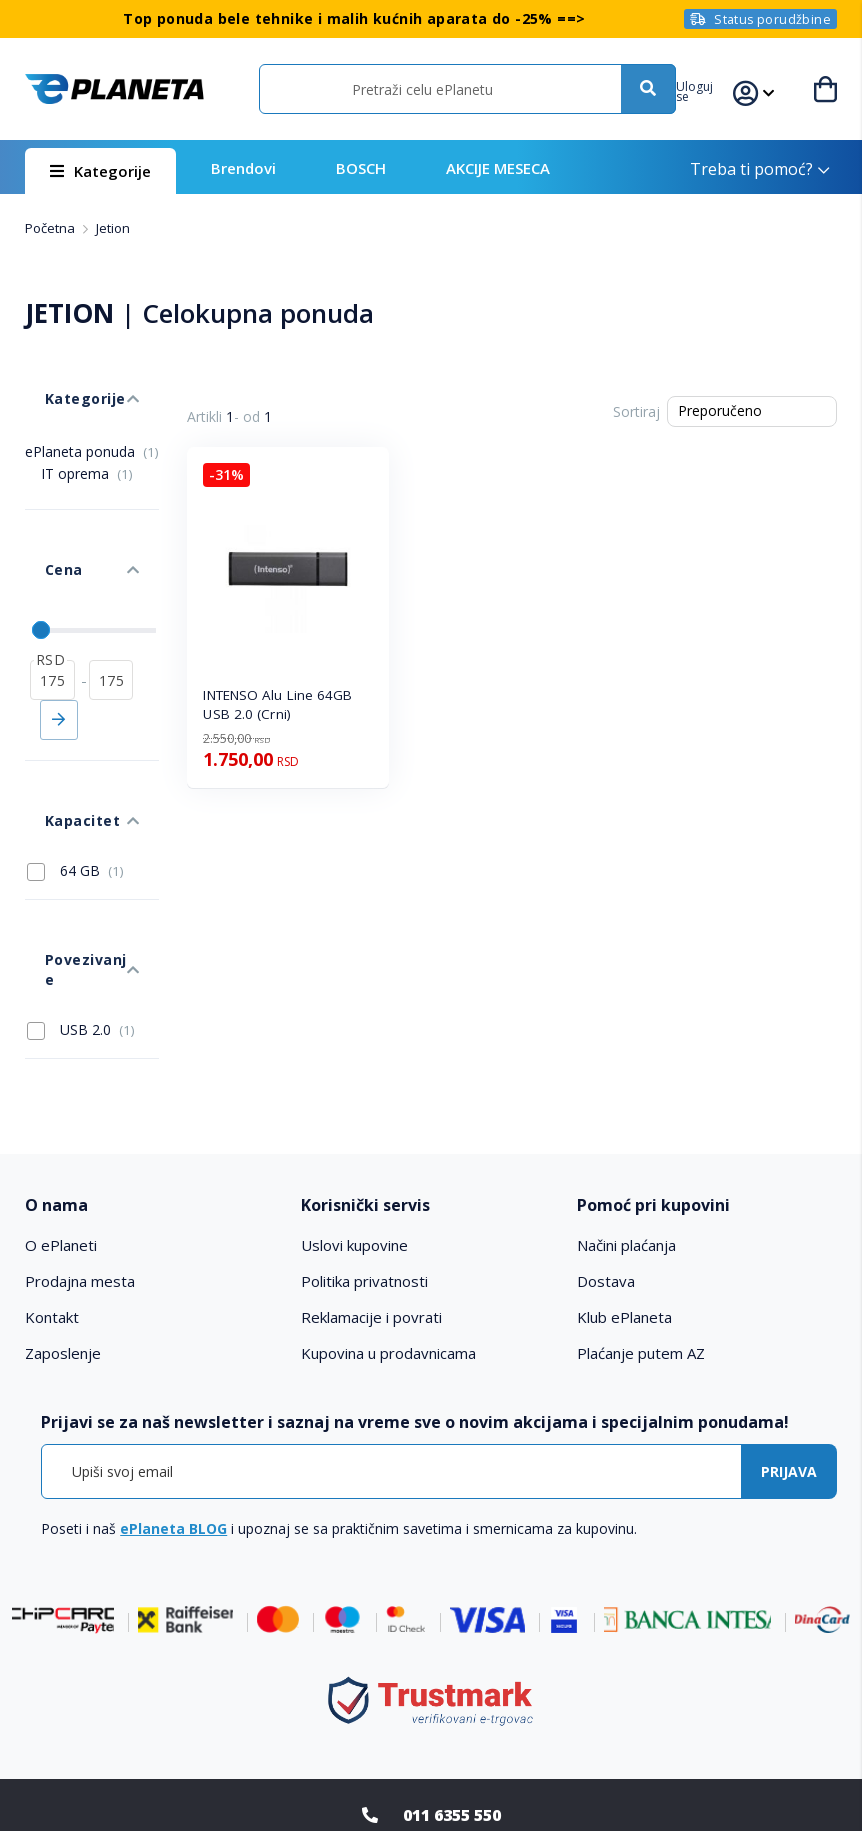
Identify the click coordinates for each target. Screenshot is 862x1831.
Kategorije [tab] (63, 378)
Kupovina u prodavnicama (388, 1205)
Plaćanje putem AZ (641, 1205)
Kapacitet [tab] (60, 731)
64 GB (75, 772)
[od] (52, 611)
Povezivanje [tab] (68, 840)
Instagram (469, 1744)
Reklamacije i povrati (371, 1169)
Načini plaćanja (626, 1097)
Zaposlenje (63, 1205)
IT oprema (87, 443)
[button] (714, 89)
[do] (111, 611)
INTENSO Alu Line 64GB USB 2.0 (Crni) (277, 704)
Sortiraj (636, 411)
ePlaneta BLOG (173, 1379)
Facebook (392, 1744)
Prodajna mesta (80, 1133)
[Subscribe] (789, 1322)
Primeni (59, 651)
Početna (51, 228)
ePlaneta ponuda (92, 421)
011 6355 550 (452, 1666)
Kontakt (52, 1169)
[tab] (155, 1057)
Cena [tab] (43, 520)
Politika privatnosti (364, 1133)
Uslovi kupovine (354, 1097)
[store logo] (114, 89)
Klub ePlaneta (624, 1169)
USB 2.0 (81, 881)
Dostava (606, 1133)
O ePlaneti (61, 1097)
